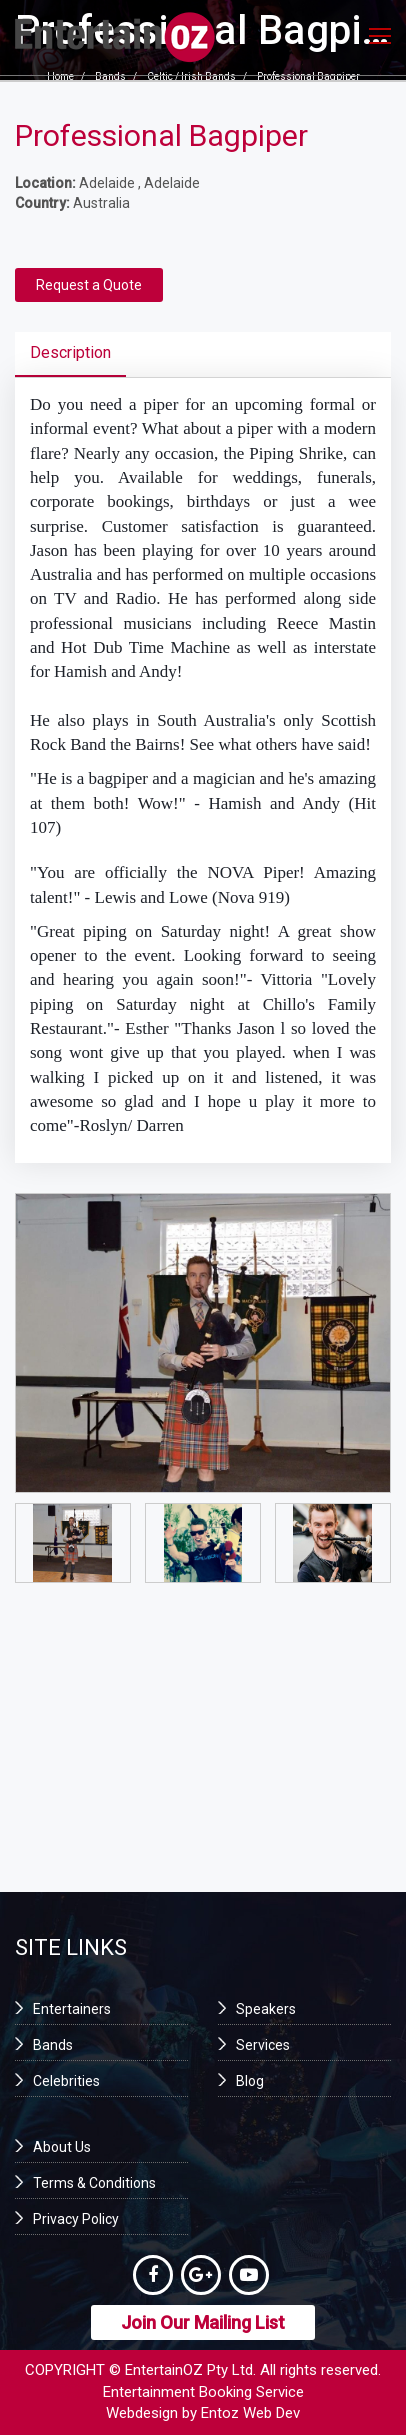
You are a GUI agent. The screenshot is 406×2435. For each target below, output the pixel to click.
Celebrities (66, 2081)
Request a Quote (89, 285)
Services (263, 2045)
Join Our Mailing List (203, 2322)
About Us (62, 2147)
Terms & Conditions (94, 2183)
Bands (110, 77)
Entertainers (72, 2009)
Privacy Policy (76, 2219)
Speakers (266, 2009)
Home (60, 77)
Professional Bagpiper (308, 77)
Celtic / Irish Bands (191, 77)
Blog (250, 2081)
